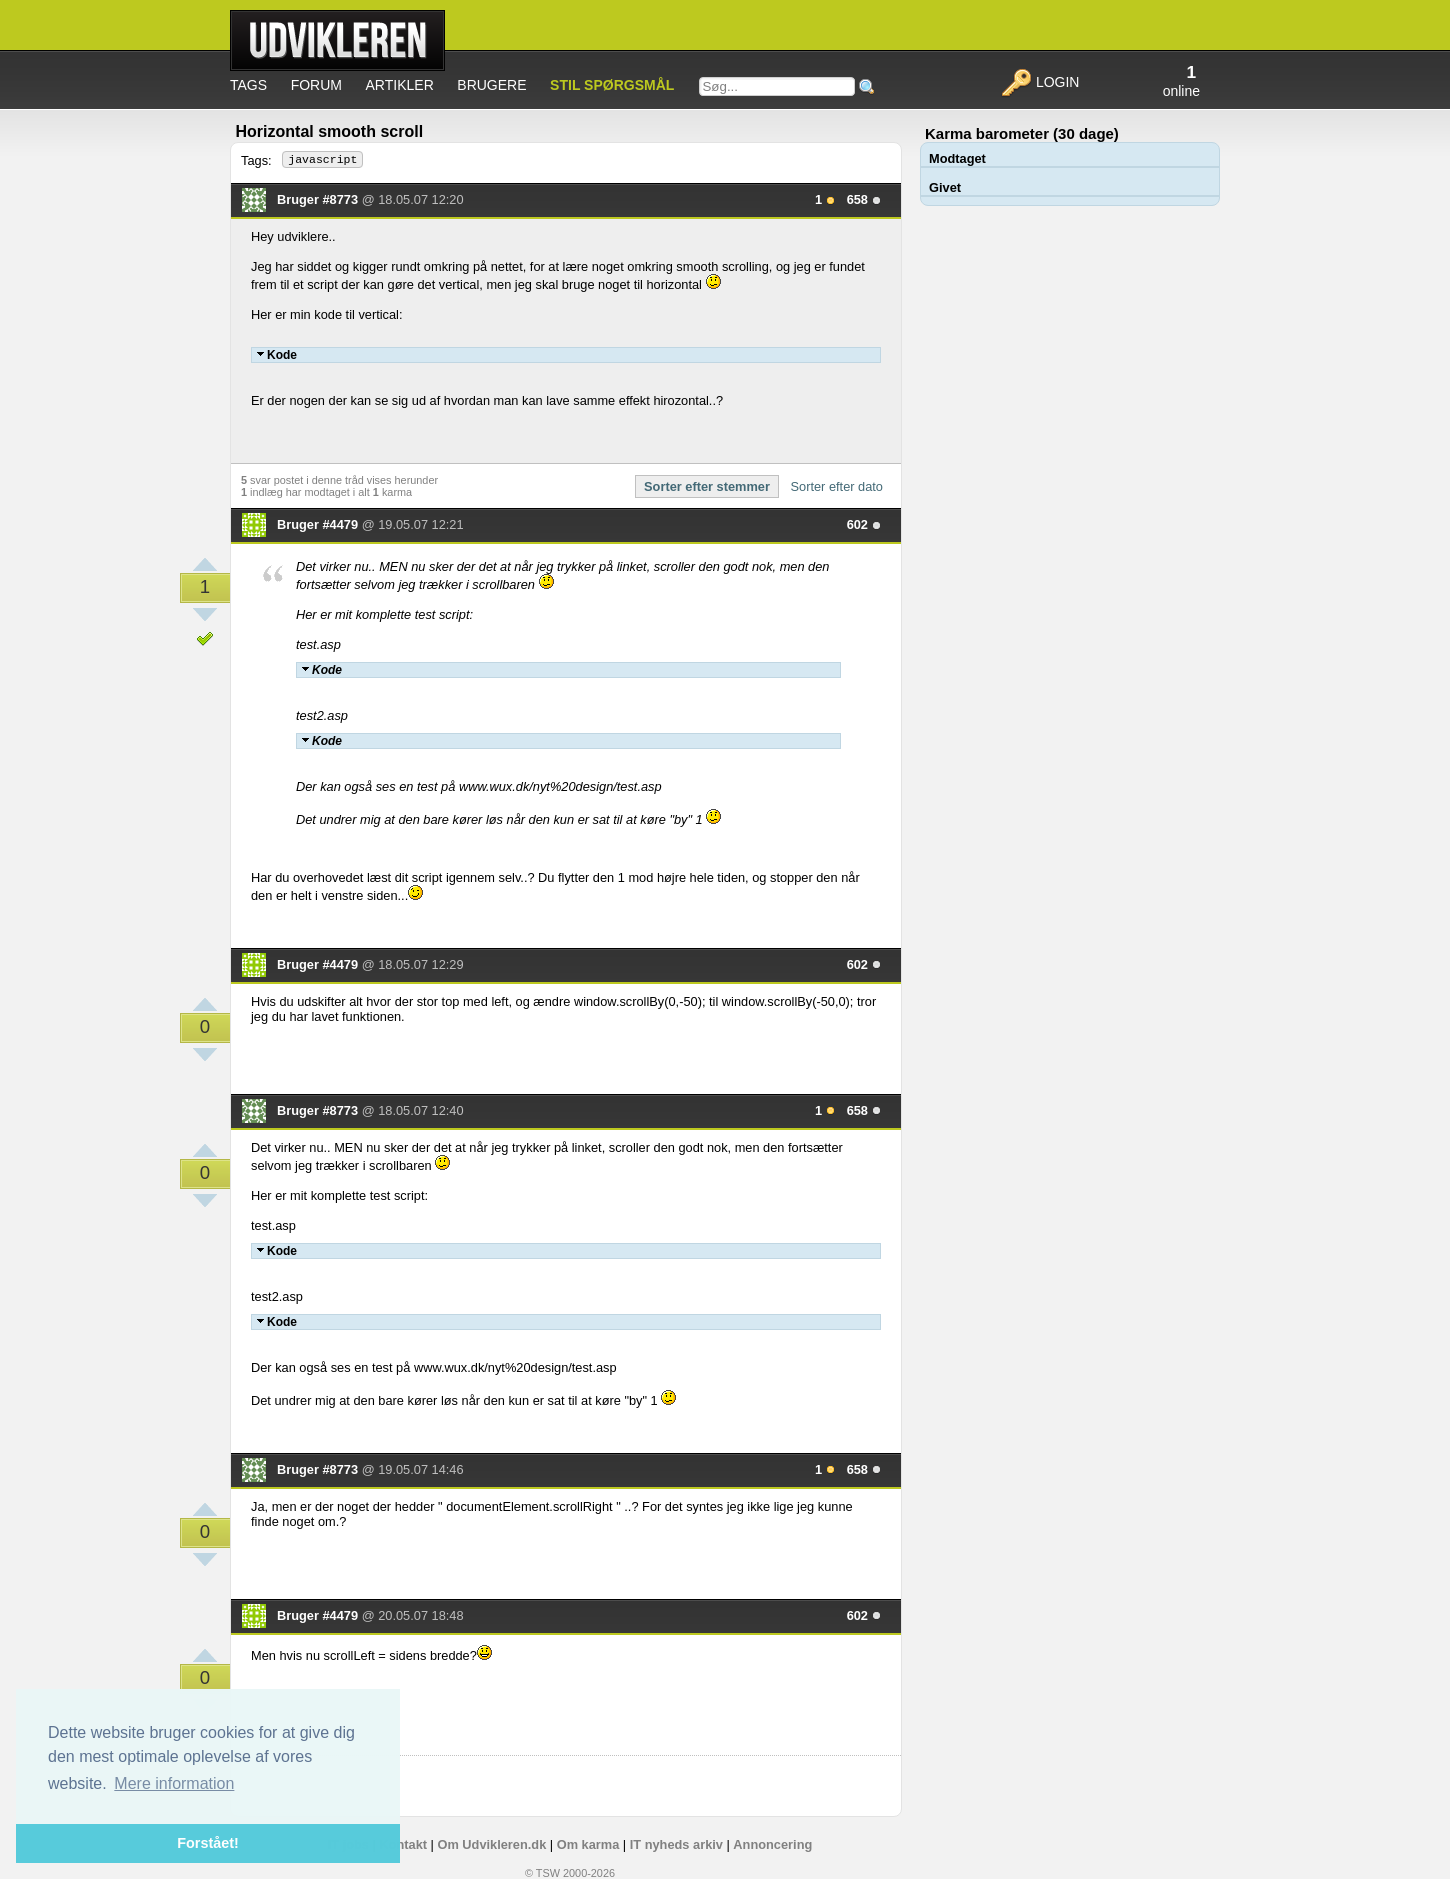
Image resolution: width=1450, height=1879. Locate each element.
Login (1039, 82)
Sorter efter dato (837, 486)
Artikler (400, 85)
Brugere (491, 85)
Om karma (588, 1844)
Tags (248, 85)
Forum (316, 85)
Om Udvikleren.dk (491, 1844)
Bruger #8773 (319, 199)
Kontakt (403, 1844)
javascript (322, 159)
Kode (277, 355)
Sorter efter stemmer (707, 486)
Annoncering (772, 1844)
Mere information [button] (174, 1783)
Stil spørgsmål (612, 85)
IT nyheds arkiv (676, 1844)
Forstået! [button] (208, 1843)
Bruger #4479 (319, 524)
